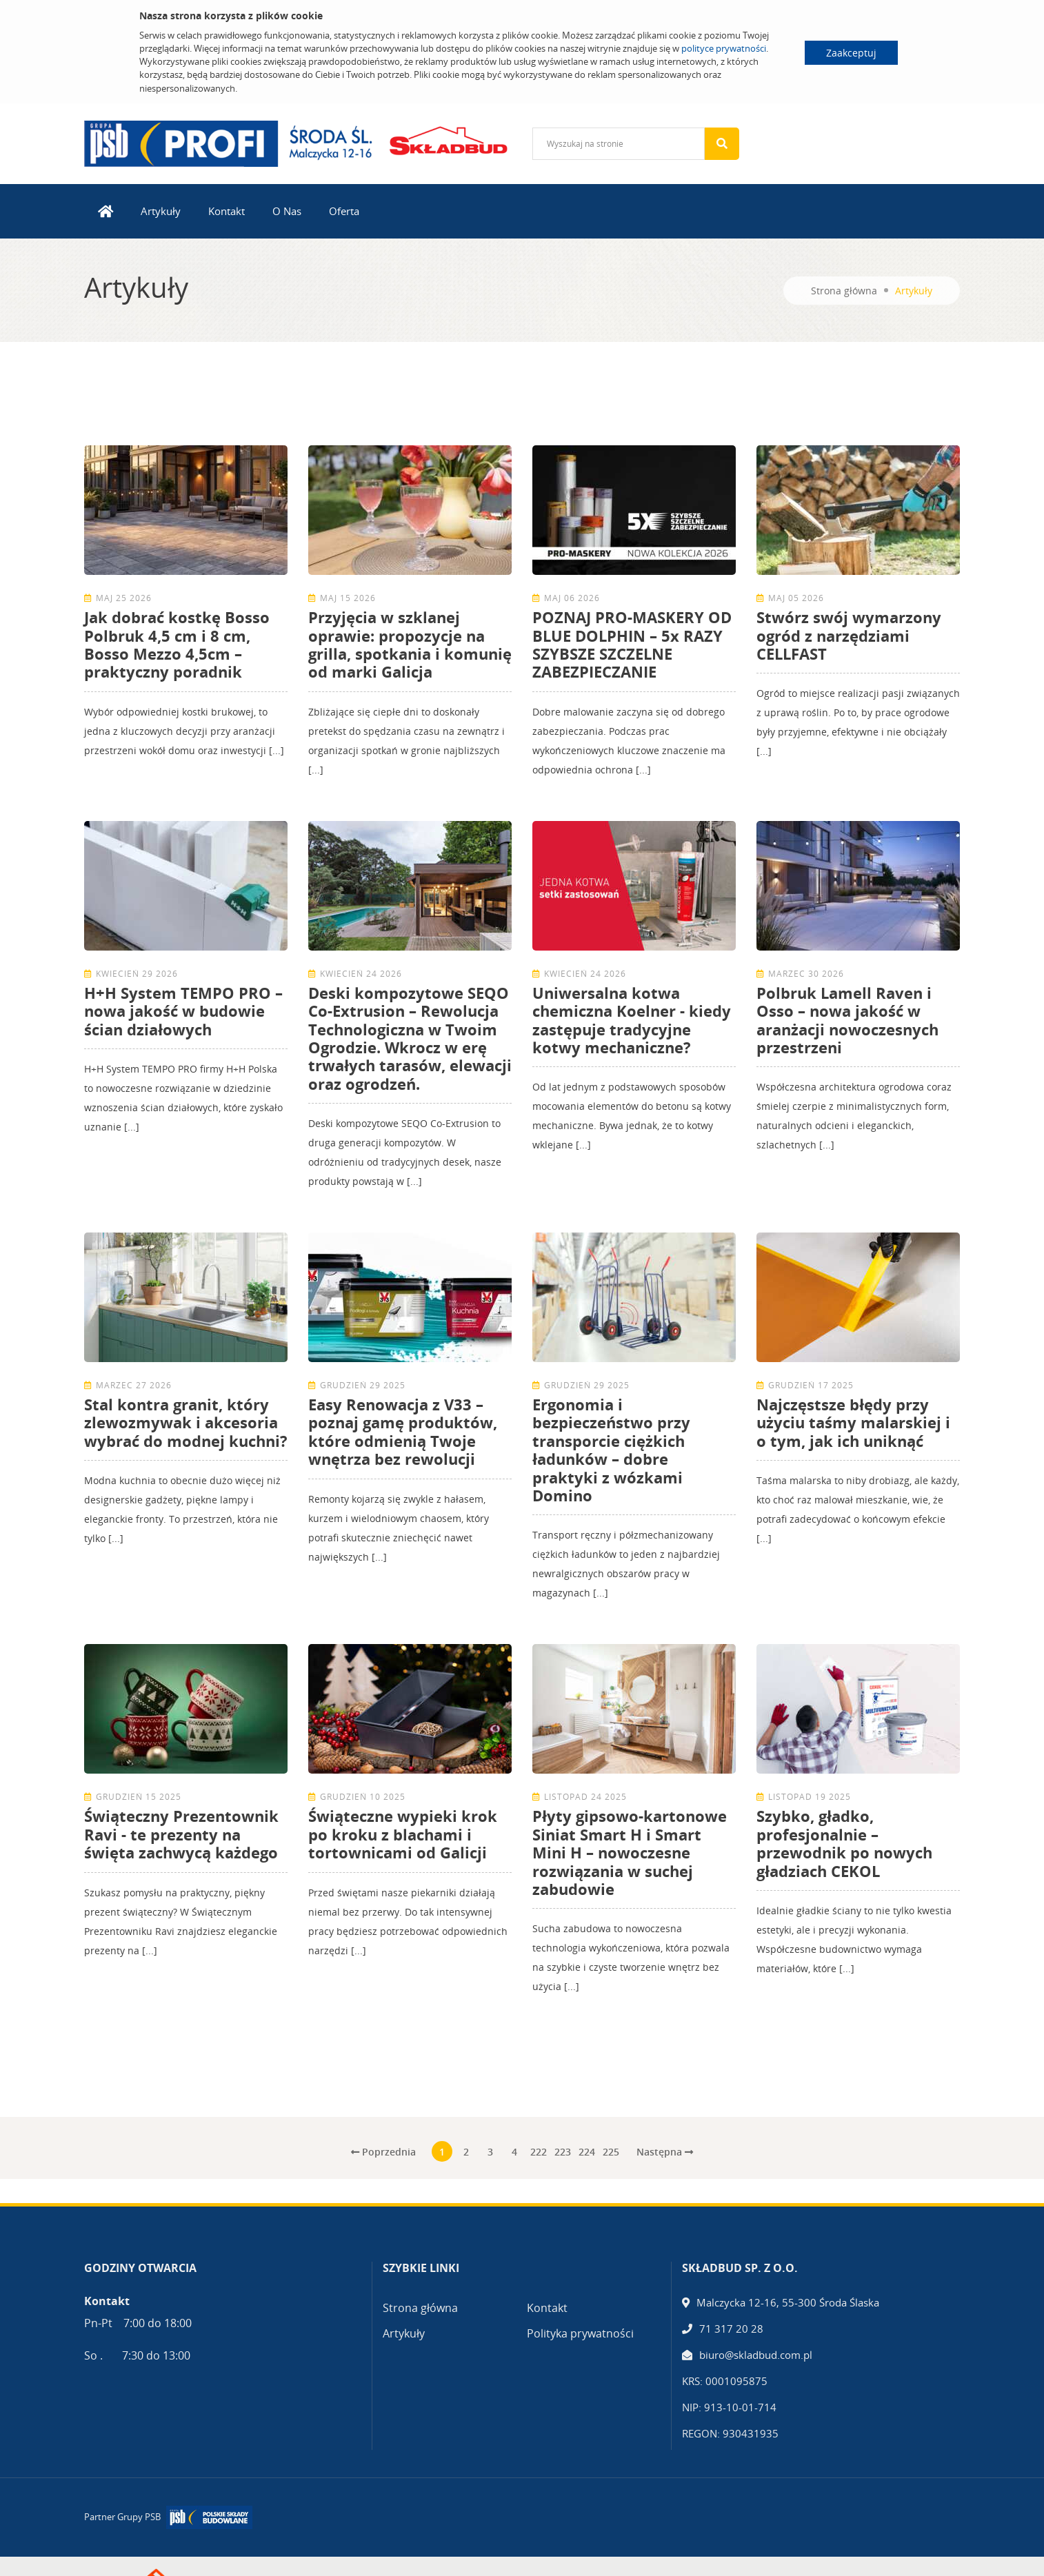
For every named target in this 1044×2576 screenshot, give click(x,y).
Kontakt (226, 211)
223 (562, 2151)
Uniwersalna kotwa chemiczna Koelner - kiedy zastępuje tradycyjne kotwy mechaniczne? (631, 1019)
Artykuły (161, 211)
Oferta (344, 211)
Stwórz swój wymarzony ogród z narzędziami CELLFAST (848, 635)
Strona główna (844, 290)
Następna (664, 2151)
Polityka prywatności (580, 2333)
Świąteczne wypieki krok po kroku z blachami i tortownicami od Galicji (402, 1834)
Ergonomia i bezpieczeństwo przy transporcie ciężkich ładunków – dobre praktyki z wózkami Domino (611, 1449)
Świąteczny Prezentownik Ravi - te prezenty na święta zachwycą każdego (181, 1834)
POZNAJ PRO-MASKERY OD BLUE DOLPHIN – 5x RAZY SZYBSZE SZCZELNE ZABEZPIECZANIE (632, 644)
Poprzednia (383, 2151)
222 (538, 2151)
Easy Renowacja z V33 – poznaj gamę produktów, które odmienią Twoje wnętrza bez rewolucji (402, 1431)
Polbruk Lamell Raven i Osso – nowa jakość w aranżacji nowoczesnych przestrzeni (847, 1019)
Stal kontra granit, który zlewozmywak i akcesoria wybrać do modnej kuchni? (186, 1422)
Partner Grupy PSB (122, 2517)
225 (611, 2151)
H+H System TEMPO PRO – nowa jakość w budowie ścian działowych (183, 1010)
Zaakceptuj (851, 52)
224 (587, 2151)
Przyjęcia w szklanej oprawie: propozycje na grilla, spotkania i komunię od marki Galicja (410, 644)
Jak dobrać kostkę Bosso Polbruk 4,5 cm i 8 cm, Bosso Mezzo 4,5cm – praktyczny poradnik (177, 644)
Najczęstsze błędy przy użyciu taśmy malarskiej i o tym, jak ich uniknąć (853, 1422)
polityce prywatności (723, 48)
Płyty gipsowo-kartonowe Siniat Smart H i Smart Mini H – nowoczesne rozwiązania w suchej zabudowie (629, 1852)
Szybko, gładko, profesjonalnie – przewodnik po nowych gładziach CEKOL (844, 1842)
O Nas (286, 211)
